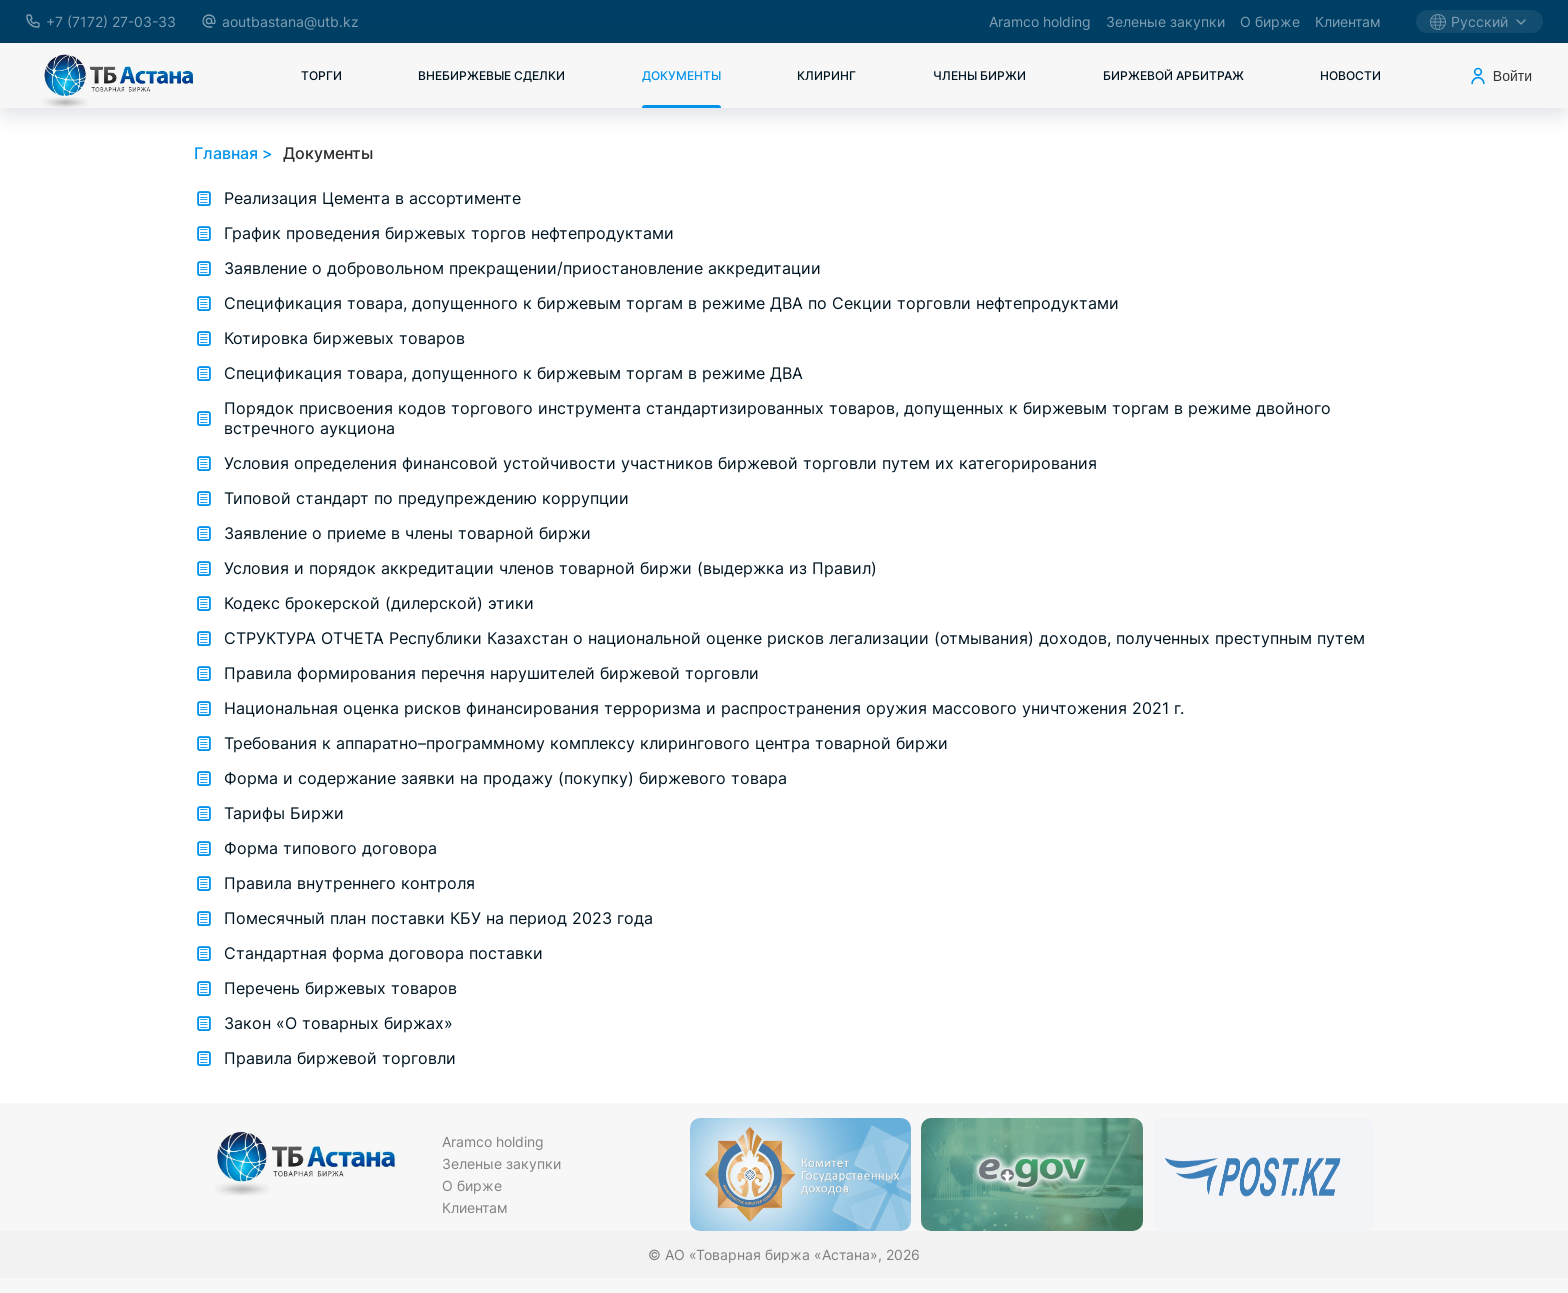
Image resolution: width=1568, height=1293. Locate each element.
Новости (1350, 75)
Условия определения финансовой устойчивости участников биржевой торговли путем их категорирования (660, 463)
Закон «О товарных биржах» (338, 1023)
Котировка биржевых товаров (344, 338)
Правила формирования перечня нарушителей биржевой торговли (491, 673)
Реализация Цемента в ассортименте (372, 198)
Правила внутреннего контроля (349, 883)
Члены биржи (979, 75)
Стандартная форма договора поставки (383, 953)
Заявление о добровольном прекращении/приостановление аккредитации (522, 268)
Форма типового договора (330, 848)
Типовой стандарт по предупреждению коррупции (426, 498)
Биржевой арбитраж (1173, 75)
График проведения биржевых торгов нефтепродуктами (449, 233)
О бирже (1270, 21)
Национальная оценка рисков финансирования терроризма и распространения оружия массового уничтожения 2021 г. (704, 708)
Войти (1500, 76)
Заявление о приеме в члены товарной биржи (407, 533)
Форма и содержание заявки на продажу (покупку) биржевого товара (505, 778)
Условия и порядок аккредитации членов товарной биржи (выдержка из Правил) (550, 568)
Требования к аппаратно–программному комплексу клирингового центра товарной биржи (586, 743)
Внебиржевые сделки (491, 75)
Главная (226, 153)
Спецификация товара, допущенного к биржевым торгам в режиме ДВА (513, 373)
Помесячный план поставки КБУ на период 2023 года (438, 918)
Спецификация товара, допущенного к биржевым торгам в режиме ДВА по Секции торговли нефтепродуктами (671, 303)
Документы (681, 75)
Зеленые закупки (1165, 21)
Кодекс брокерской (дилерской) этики (379, 603)
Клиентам (1348, 21)
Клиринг (826, 75)
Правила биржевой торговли (340, 1058)
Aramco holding (1040, 21)
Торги (321, 75)
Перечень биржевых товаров (340, 988)
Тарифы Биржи (284, 813)
